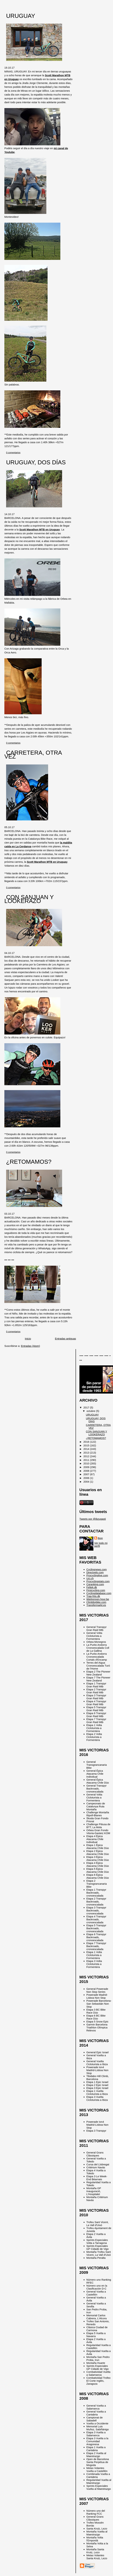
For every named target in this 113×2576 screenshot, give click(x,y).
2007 (86, 1474)
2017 (86, 1407)
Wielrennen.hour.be (97, 1599)
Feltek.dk (91, 1587)
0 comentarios (13, 452)
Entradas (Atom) (30, 1345)
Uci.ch (90, 1578)
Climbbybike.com (96, 1602)
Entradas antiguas (65, 1338)
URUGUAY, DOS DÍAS (36, 462)
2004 (86, 1481)
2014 (86, 1448)
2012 (86, 1456)
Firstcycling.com (95, 1590)
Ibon (100, 1538)
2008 (86, 1470)
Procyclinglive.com (97, 1575)
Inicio (28, 1338)
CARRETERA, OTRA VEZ (33, 754)
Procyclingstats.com (98, 1581)
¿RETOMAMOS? (28, 1161)
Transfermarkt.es (96, 1605)
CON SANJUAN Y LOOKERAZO (29, 899)
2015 (86, 1445)
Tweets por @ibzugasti (92, 1518)
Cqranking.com (95, 1584)
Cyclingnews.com (96, 1569)
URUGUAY (20, 16)
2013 (86, 1452)
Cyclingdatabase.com (98, 1593)
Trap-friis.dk (93, 1596)
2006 (86, 1477)
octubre (91, 1410)
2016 (86, 1441)
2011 (86, 1459)
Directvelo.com (95, 1572)
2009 (86, 1467)
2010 (86, 1463)
